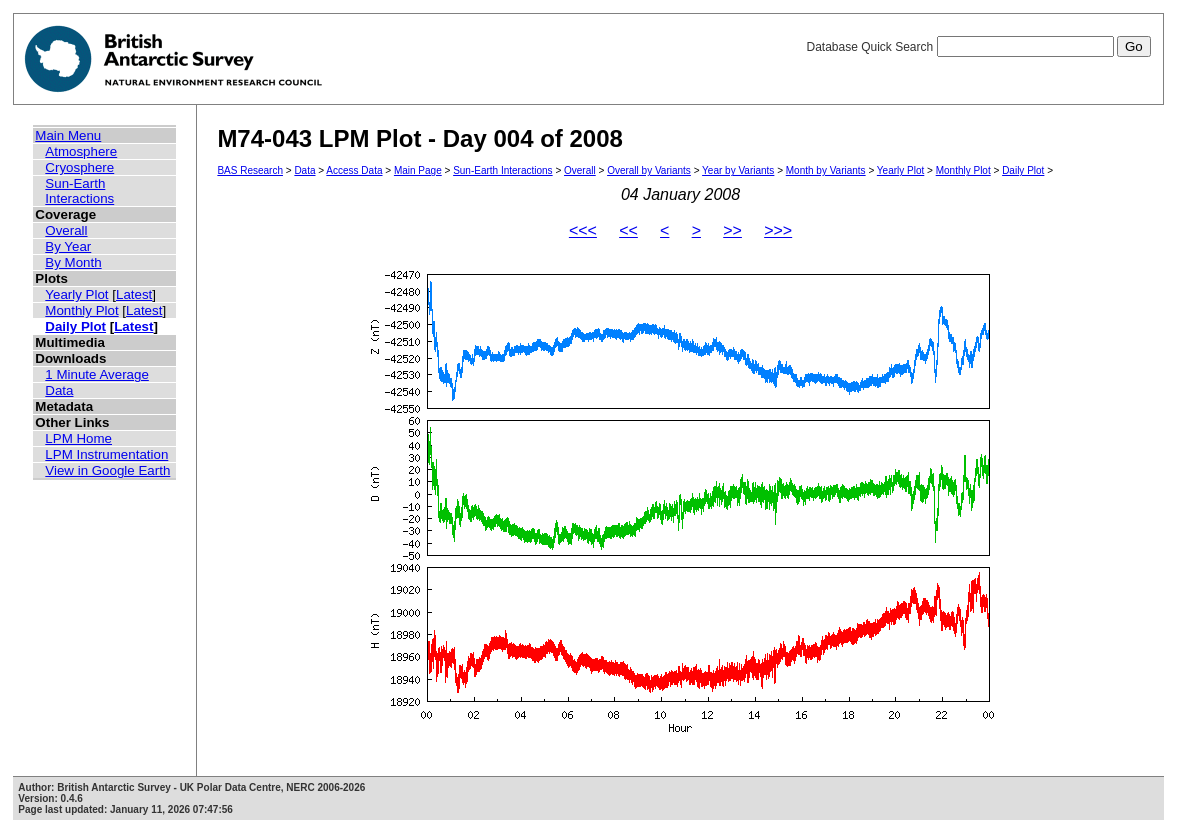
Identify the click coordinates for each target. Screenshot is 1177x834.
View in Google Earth (107, 470)
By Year (68, 246)
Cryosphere (79, 167)
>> (732, 230)
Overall (66, 230)
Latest (134, 294)
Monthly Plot (81, 310)
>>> (778, 230)
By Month (73, 262)
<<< (583, 230)
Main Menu (68, 135)
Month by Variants (826, 170)
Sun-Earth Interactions (79, 191)
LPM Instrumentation (106, 454)
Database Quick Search (978, 47)
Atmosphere (81, 151)
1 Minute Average (97, 374)
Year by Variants (738, 170)
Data (59, 390)
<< (628, 230)
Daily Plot (75, 326)
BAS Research (250, 170)
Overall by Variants (649, 170)
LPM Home (78, 438)
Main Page (418, 170)
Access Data (354, 170)
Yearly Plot (76, 294)
